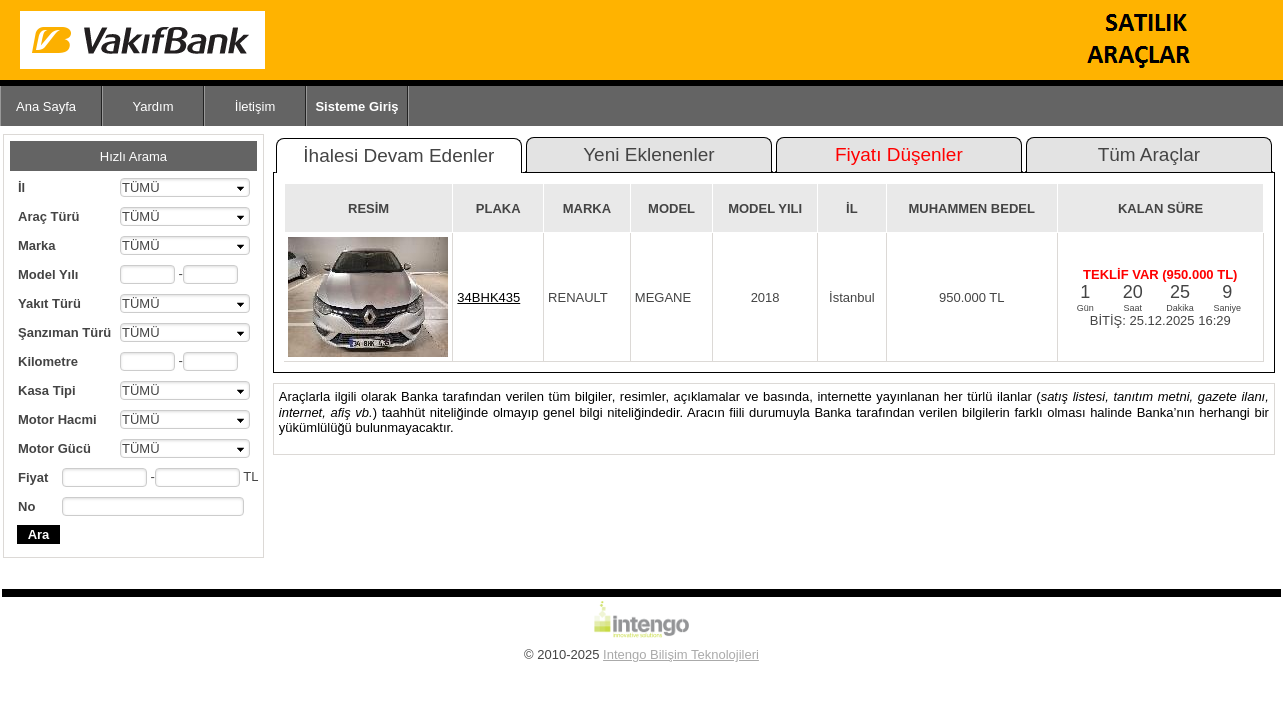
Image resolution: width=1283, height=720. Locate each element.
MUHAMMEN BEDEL (972, 208)
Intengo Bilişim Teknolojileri (681, 654)
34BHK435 (488, 297)
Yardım (153, 106)
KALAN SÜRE (1160, 208)
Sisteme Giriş (356, 106)
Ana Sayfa (46, 106)
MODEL (671, 208)
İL (852, 208)
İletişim (255, 106)
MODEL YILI (765, 208)
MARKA (587, 208)
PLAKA (498, 208)
